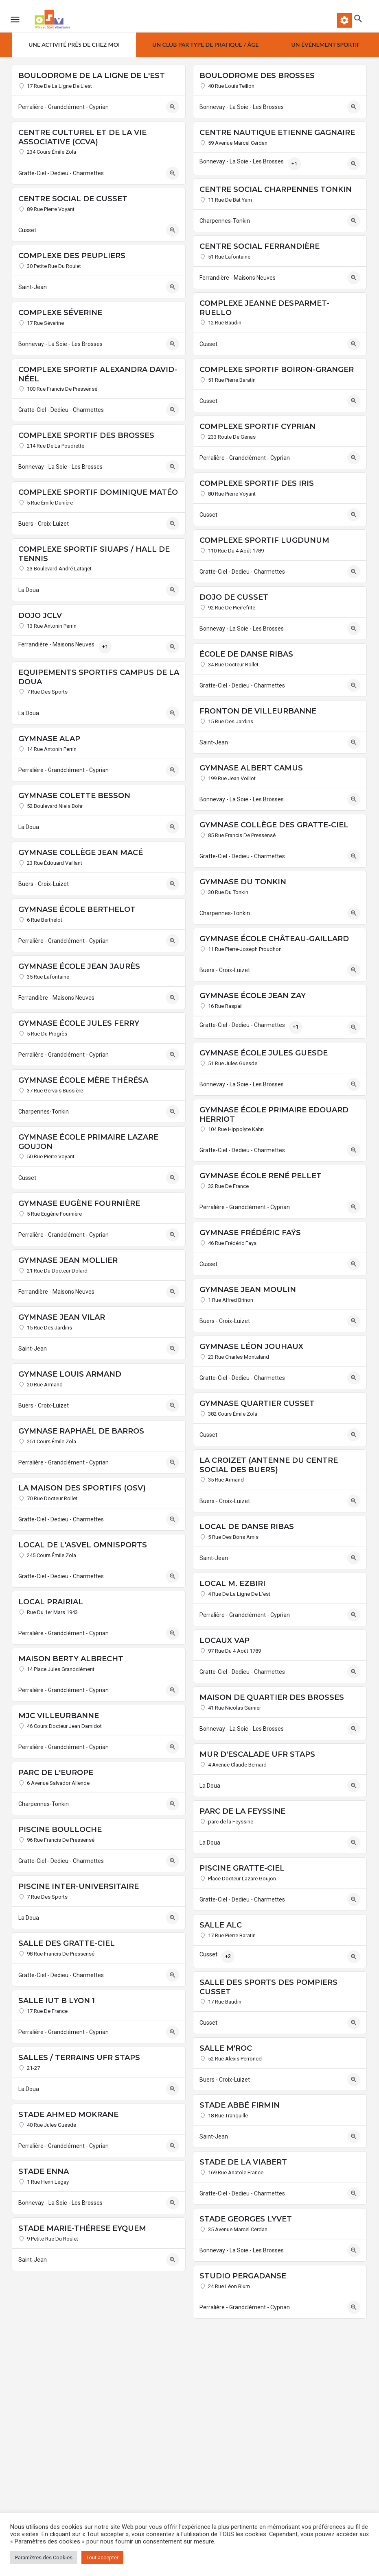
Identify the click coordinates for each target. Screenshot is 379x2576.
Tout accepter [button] (102, 2557)
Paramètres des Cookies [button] (43, 2557)
